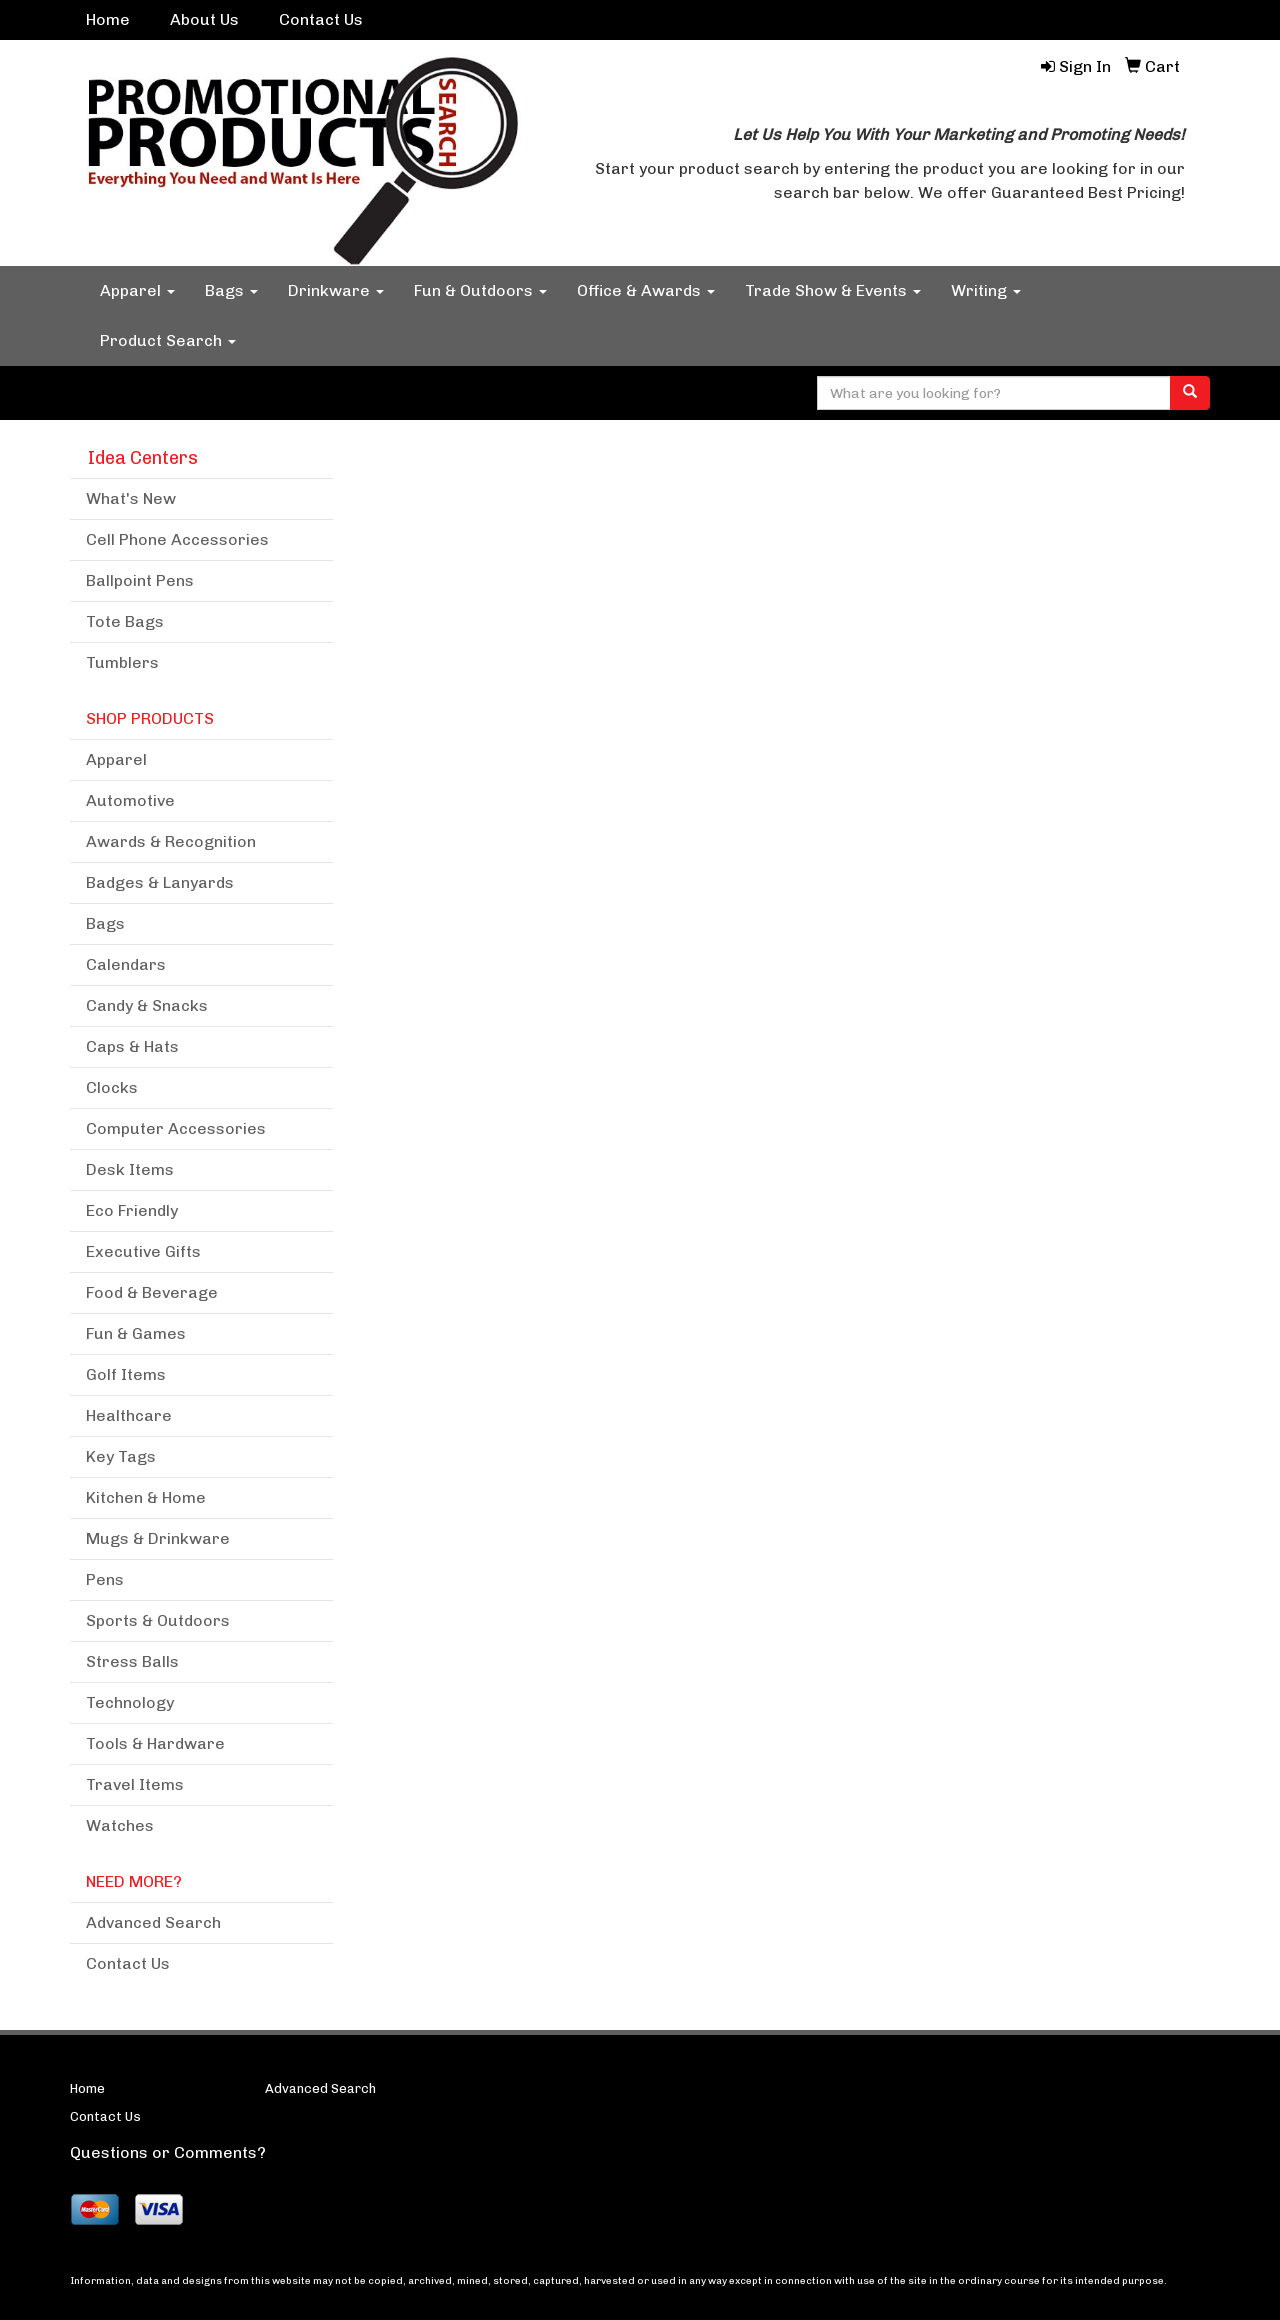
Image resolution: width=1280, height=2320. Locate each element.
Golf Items (126, 1374)
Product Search (168, 340)
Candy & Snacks (147, 1005)
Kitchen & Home (146, 1497)
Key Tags (121, 1456)
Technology (130, 1702)
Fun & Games (136, 1333)
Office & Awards (646, 290)
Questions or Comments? (168, 2152)
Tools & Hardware (155, 1743)
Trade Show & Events (833, 290)
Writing (986, 290)
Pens (105, 1579)
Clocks (112, 1087)
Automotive (130, 800)
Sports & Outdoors (158, 1620)
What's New (131, 498)
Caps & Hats (132, 1046)
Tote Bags (125, 621)
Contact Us (321, 19)
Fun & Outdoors (480, 290)
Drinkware (336, 290)
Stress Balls (132, 1661)
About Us (204, 19)
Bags (231, 290)
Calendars (126, 964)
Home (108, 19)
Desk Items (130, 1169)
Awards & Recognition (171, 841)
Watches (120, 1825)
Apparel (137, 290)
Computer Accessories (176, 1128)
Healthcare (129, 1415)
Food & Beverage (152, 1292)
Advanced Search (153, 1922)
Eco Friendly (132, 1210)
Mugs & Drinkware (158, 1538)
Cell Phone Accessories (177, 539)
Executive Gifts (143, 1251)
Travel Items (135, 1784)
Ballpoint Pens (140, 580)
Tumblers (122, 662)
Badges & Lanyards (160, 882)
